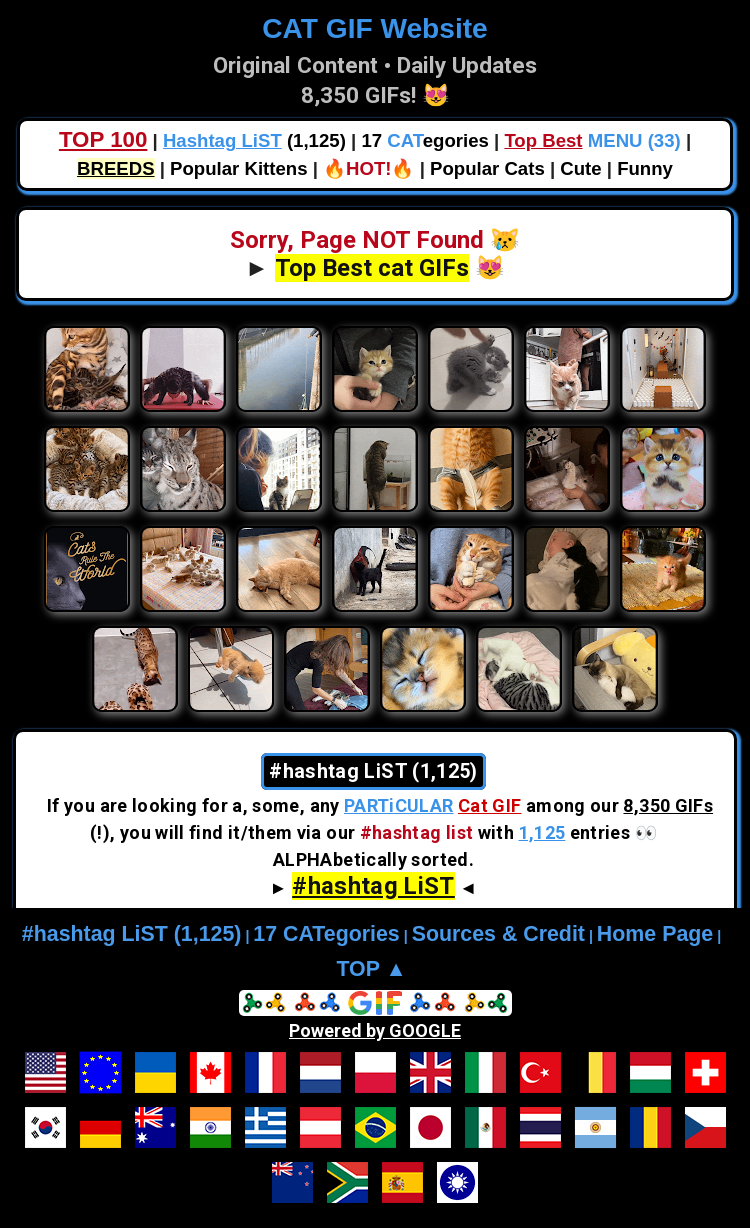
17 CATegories (326, 934)
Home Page (655, 934)
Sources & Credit (498, 934)
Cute (580, 168)
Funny (645, 168)
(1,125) (254, 140)
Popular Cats (487, 168)
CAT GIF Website (374, 28)
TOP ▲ (371, 969)
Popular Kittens (238, 168)
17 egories (424, 140)
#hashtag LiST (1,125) (132, 934)
